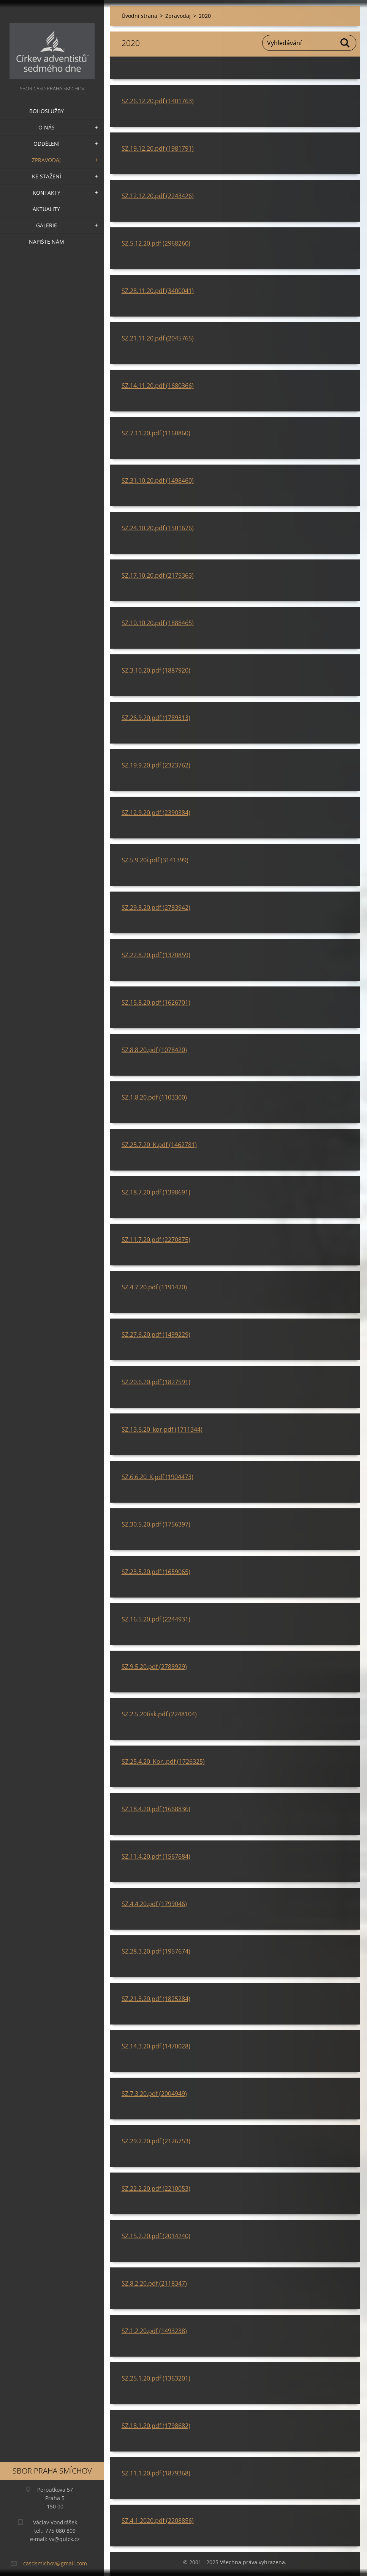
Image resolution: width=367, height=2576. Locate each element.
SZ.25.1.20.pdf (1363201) (156, 2378)
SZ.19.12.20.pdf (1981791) (158, 148)
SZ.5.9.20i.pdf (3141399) (155, 860)
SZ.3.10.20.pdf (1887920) (156, 670)
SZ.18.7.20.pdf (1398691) (156, 1192)
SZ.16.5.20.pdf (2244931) (156, 1619)
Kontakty (46, 192)
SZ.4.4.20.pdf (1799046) (154, 1904)
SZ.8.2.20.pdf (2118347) (154, 2283)
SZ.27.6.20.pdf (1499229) (156, 1334)
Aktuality (46, 209)
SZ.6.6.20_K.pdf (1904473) (157, 1477)
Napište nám (46, 241)
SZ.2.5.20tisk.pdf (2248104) (159, 1714)
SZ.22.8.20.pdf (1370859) (156, 955)
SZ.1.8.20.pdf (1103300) (154, 1097)
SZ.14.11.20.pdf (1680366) (158, 385)
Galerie (46, 225)
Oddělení (46, 143)
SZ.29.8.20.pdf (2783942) (156, 907)
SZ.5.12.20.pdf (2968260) (156, 243)
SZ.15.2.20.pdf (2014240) (156, 2236)
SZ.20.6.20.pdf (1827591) (156, 1382)
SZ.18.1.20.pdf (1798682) (156, 2426)
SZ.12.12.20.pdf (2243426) (158, 196)
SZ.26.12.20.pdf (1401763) (158, 101)
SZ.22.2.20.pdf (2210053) (156, 2188)
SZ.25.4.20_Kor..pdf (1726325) (163, 1761)
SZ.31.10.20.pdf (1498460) (158, 480)
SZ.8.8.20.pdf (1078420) (154, 1050)
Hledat (345, 43)
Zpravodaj (46, 160)
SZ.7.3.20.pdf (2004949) (154, 2093)
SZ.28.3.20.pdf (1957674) (156, 1951)
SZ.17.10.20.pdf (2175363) (158, 575)
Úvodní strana (139, 15)
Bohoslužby (46, 111)
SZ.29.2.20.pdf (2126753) (156, 2141)
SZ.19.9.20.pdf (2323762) (156, 765)
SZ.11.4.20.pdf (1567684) (156, 1856)
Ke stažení (46, 176)
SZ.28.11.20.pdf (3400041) (158, 291)
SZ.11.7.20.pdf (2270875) (156, 1239)
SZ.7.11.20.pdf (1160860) (156, 433)
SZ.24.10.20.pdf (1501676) (158, 528)
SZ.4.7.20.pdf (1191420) (154, 1287)
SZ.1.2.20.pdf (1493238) (154, 2331)
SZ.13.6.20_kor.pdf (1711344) (162, 1429)
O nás (46, 127)
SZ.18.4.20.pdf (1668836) (156, 1809)
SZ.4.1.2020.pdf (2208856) (158, 2520)
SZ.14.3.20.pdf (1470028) (156, 2046)
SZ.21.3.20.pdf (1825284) (156, 1999)
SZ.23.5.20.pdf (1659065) (156, 1572)
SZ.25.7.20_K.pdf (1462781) (159, 1145)
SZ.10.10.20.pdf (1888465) (158, 623)
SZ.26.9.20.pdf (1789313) (156, 718)
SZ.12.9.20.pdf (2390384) (156, 812)
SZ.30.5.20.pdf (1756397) (156, 1524)
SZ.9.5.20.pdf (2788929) (154, 1666)
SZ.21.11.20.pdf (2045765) (158, 338)
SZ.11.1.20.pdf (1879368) (156, 2473)
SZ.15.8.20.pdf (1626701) (156, 1002)
